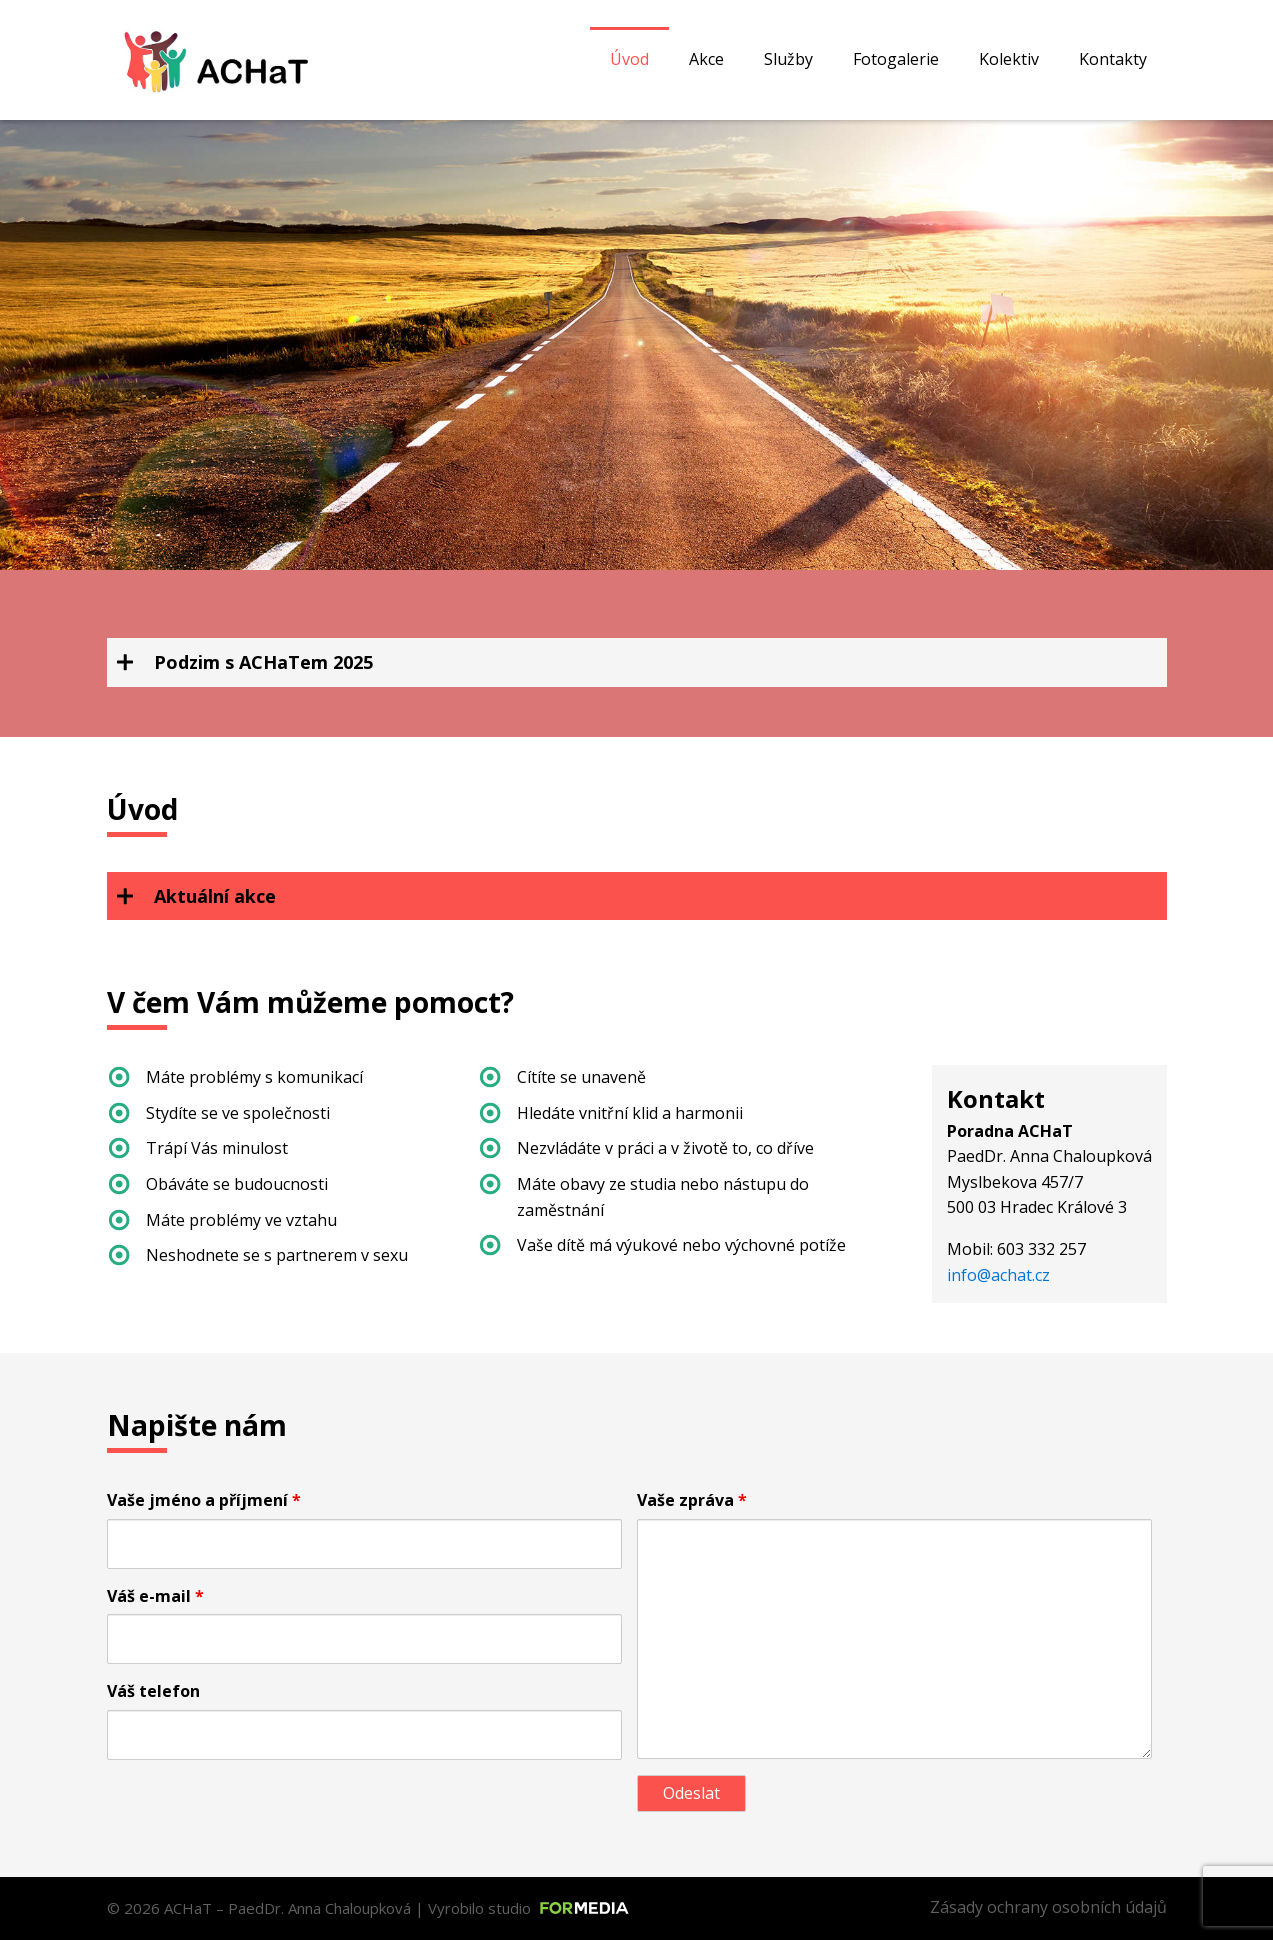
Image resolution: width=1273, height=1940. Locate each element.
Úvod (629, 59)
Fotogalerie (896, 59)
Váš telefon (153, 1691)
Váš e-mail (155, 1596)
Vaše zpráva (692, 1500)
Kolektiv (1009, 59)
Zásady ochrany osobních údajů (1048, 1907)
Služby (788, 59)
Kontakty (1113, 59)
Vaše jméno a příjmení (204, 1500)
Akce (706, 59)
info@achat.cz (998, 1275)
